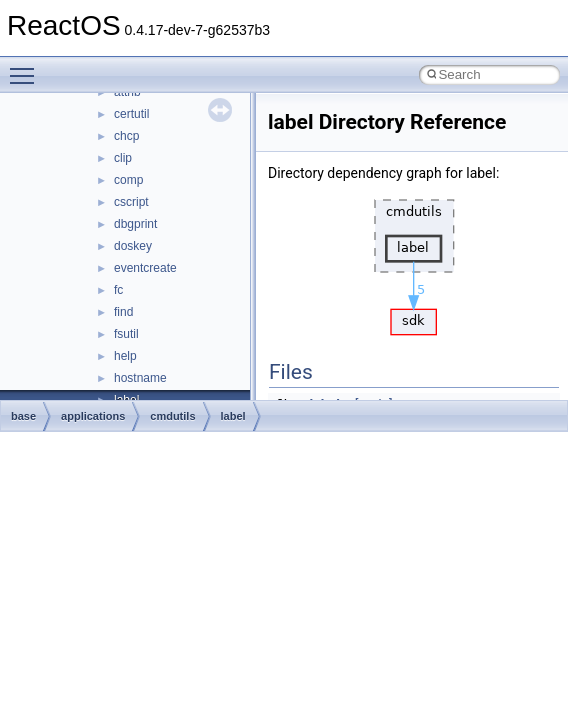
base (23, 416)
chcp (126, 136)
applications (93, 416)
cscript (131, 202)
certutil (131, 114)
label (233, 416)
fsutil (126, 334)
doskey (133, 246)
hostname (140, 378)
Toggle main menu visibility (27, 67)
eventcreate (145, 268)
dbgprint (135, 224)
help (125, 356)
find (123, 312)
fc (118, 290)
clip (123, 158)
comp (128, 180)
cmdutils (172, 416)
